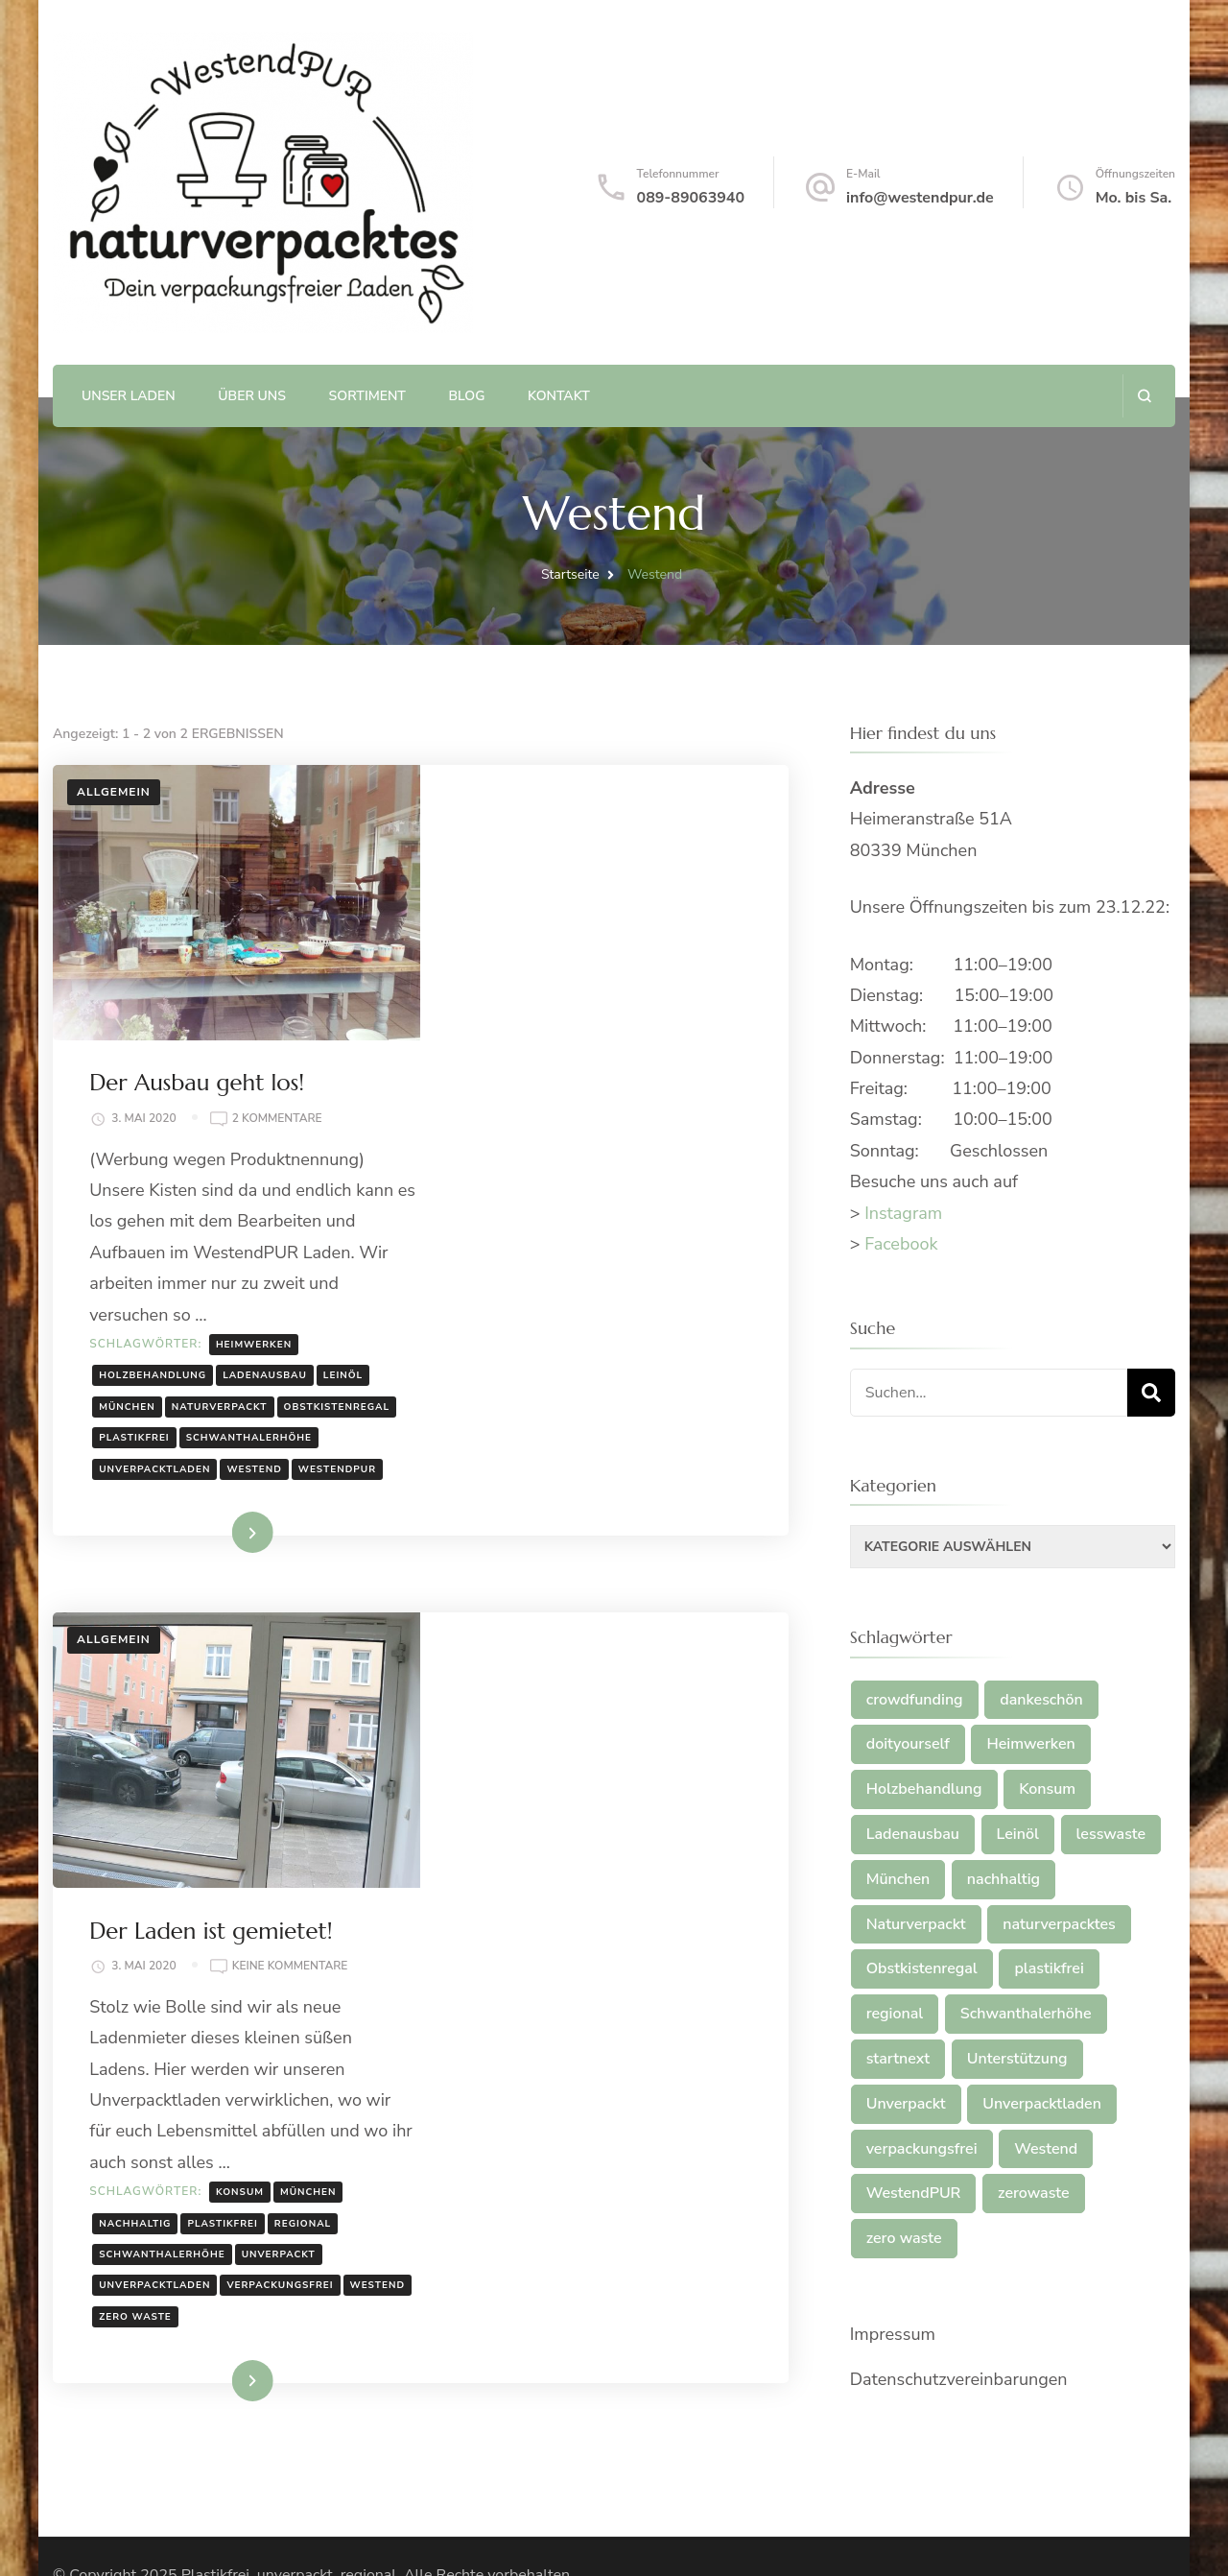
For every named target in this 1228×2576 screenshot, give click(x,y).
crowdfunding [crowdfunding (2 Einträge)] (914, 1699)
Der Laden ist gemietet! (580, 1443)
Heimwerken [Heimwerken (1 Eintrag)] (1030, 1743)
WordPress (524, 2538)
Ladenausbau (634, 1131)
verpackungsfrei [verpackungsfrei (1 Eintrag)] (922, 2148)
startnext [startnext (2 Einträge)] (898, 2058)
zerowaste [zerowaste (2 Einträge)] (1034, 2193)
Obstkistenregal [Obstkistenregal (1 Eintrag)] (922, 1968)
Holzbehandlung (522, 1131)
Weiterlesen (572, 1319)
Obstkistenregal (521, 1194)
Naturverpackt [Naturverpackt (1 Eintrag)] (916, 1924)
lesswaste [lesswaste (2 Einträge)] (1111, 1834)
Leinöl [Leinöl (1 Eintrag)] (1018, 1834)
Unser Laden (129, 396)
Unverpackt (648, 1768)
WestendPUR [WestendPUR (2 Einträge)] (913, 2193)
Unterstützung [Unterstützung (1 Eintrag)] (1017, 2058)
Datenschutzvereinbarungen (959, 2379)
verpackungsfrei (650, 1798)
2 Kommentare (647, 843)
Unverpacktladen (666, 1224)
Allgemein (114, 791)
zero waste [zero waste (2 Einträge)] (904, 2238)
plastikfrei (626, 1194)
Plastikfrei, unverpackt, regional (289, 2510)
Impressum (892, 2334)
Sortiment (367, 396)
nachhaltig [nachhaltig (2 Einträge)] (1003, 1879)
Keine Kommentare (660, 1480)
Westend (495, 1256)
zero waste (576, 1829)
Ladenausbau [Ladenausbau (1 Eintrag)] (912, 1834)
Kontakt (559, 396)
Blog (467, 396)
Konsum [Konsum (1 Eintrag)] (1047, 1789)
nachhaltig (504, 1736)
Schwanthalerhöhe (531, 1224)
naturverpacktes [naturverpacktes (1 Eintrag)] (1059, 1924)
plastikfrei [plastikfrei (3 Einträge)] (1048, 1968)
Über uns (252, 396)
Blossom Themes (315, 2538)
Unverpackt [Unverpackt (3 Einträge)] (906, 2103)
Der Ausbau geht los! (566, 808)
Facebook (900, 1243)
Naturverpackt (589, 1163)
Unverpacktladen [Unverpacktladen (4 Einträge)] (1041, 2103)
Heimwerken (623, 1101)
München (496, 1163)
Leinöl (712, 1131)
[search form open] (1144, 395)
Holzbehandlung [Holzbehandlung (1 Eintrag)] (924, 1789)
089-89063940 (690, 197)
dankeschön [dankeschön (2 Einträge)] (1041, 1699)
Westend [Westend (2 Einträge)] (1045, 2148)
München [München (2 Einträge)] (898, 1879)
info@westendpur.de (920, 197)
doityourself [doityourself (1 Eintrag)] (908, 1743)
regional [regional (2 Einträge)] (895, 2013)
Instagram (903, 1213)
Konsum (609, 1705)
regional (672, 1736)
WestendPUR (579, 1256)
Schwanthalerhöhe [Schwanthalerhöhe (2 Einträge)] (1026, 2013)
